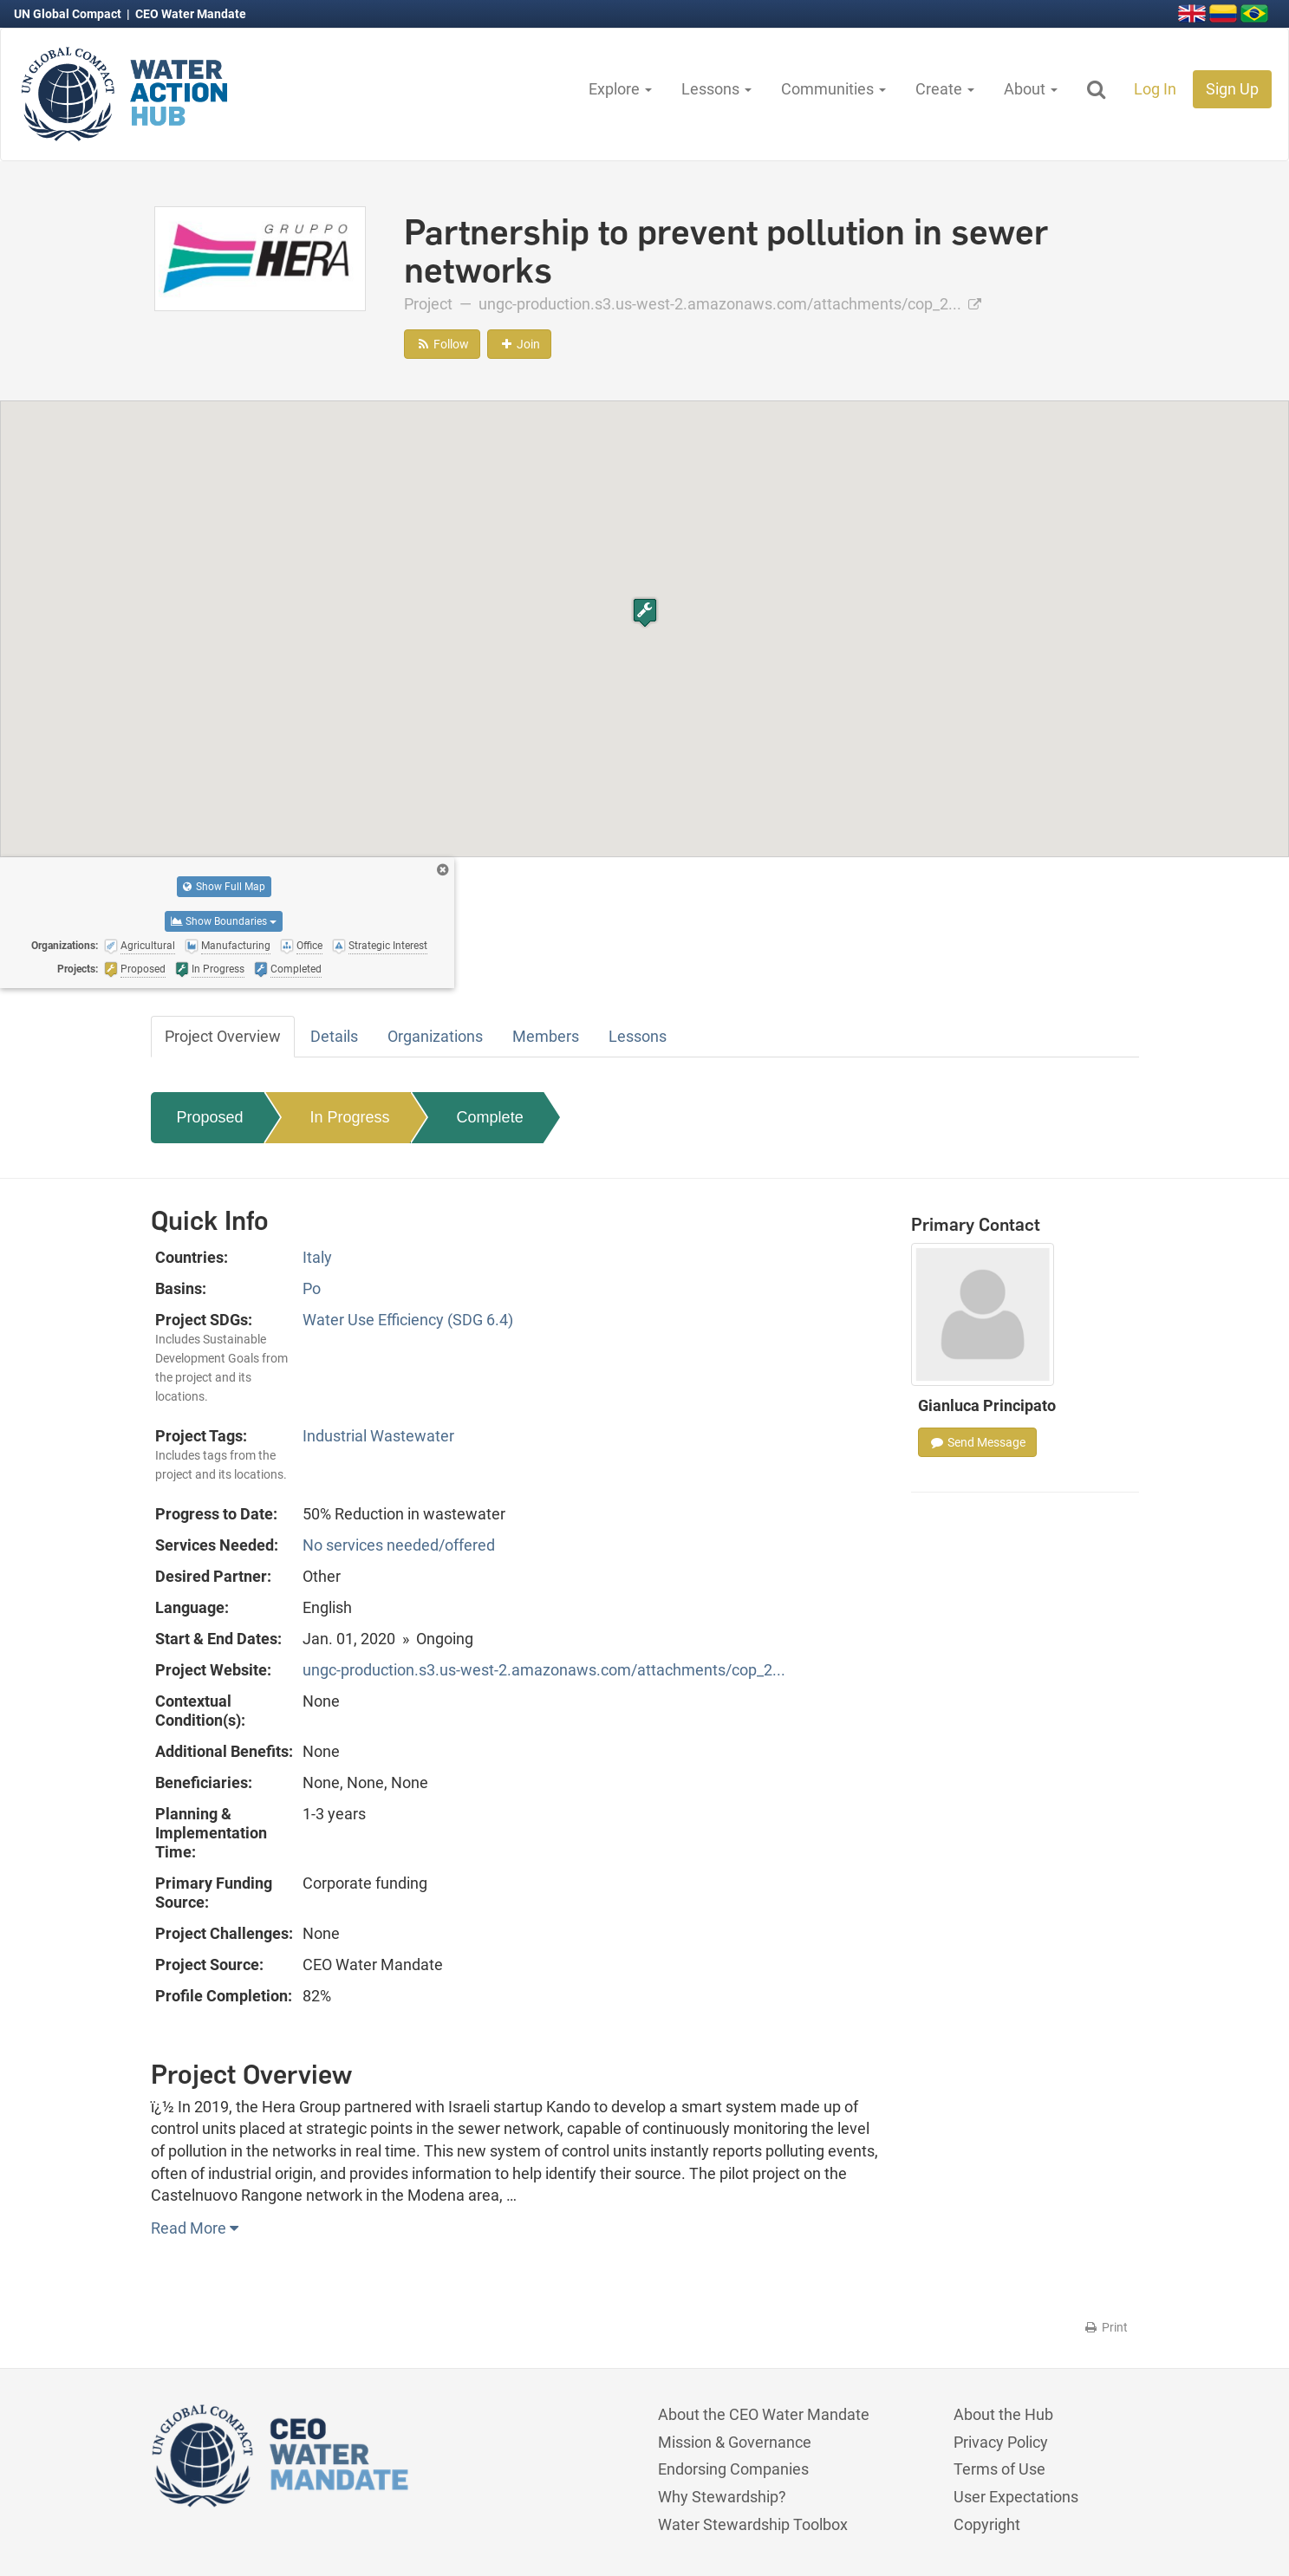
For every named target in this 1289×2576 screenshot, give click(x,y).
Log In (1155, 89)
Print (1106, 2327)
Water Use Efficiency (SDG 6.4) (408, 1320)
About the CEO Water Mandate (763, 2414)
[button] (645, 612)
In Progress (350, 1117)
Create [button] (944, 89)
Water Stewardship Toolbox (753, 2524)
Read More (194, 2228)
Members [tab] (545, 1036)
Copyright (987, 2524)
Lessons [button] (716, 89)
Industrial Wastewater (378, 1436)
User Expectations (1016, 2497)
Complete (490, 1117)
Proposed (210, 1117)
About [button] (1031, 89)
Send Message (977, 1442)
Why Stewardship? (722, 2497)
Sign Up (1232, 89)
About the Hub (1003, 2414)
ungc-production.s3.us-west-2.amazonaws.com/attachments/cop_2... (729, 304)
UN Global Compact (69, 14)
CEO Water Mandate (190, 14)
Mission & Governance (734, 2442)
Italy (317, 1257)
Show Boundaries (224, 921)
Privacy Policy (1001, 2442)
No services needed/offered (399, 1545)
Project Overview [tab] (223, 1036)
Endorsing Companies (733, 2469)
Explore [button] (620, 89)
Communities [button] (833, 89)
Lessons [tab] (638, 1036)
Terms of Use (999, 2469)
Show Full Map (224, 887)
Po (312, 1288)
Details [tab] (334, 1036)
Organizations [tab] (435, 1036)
